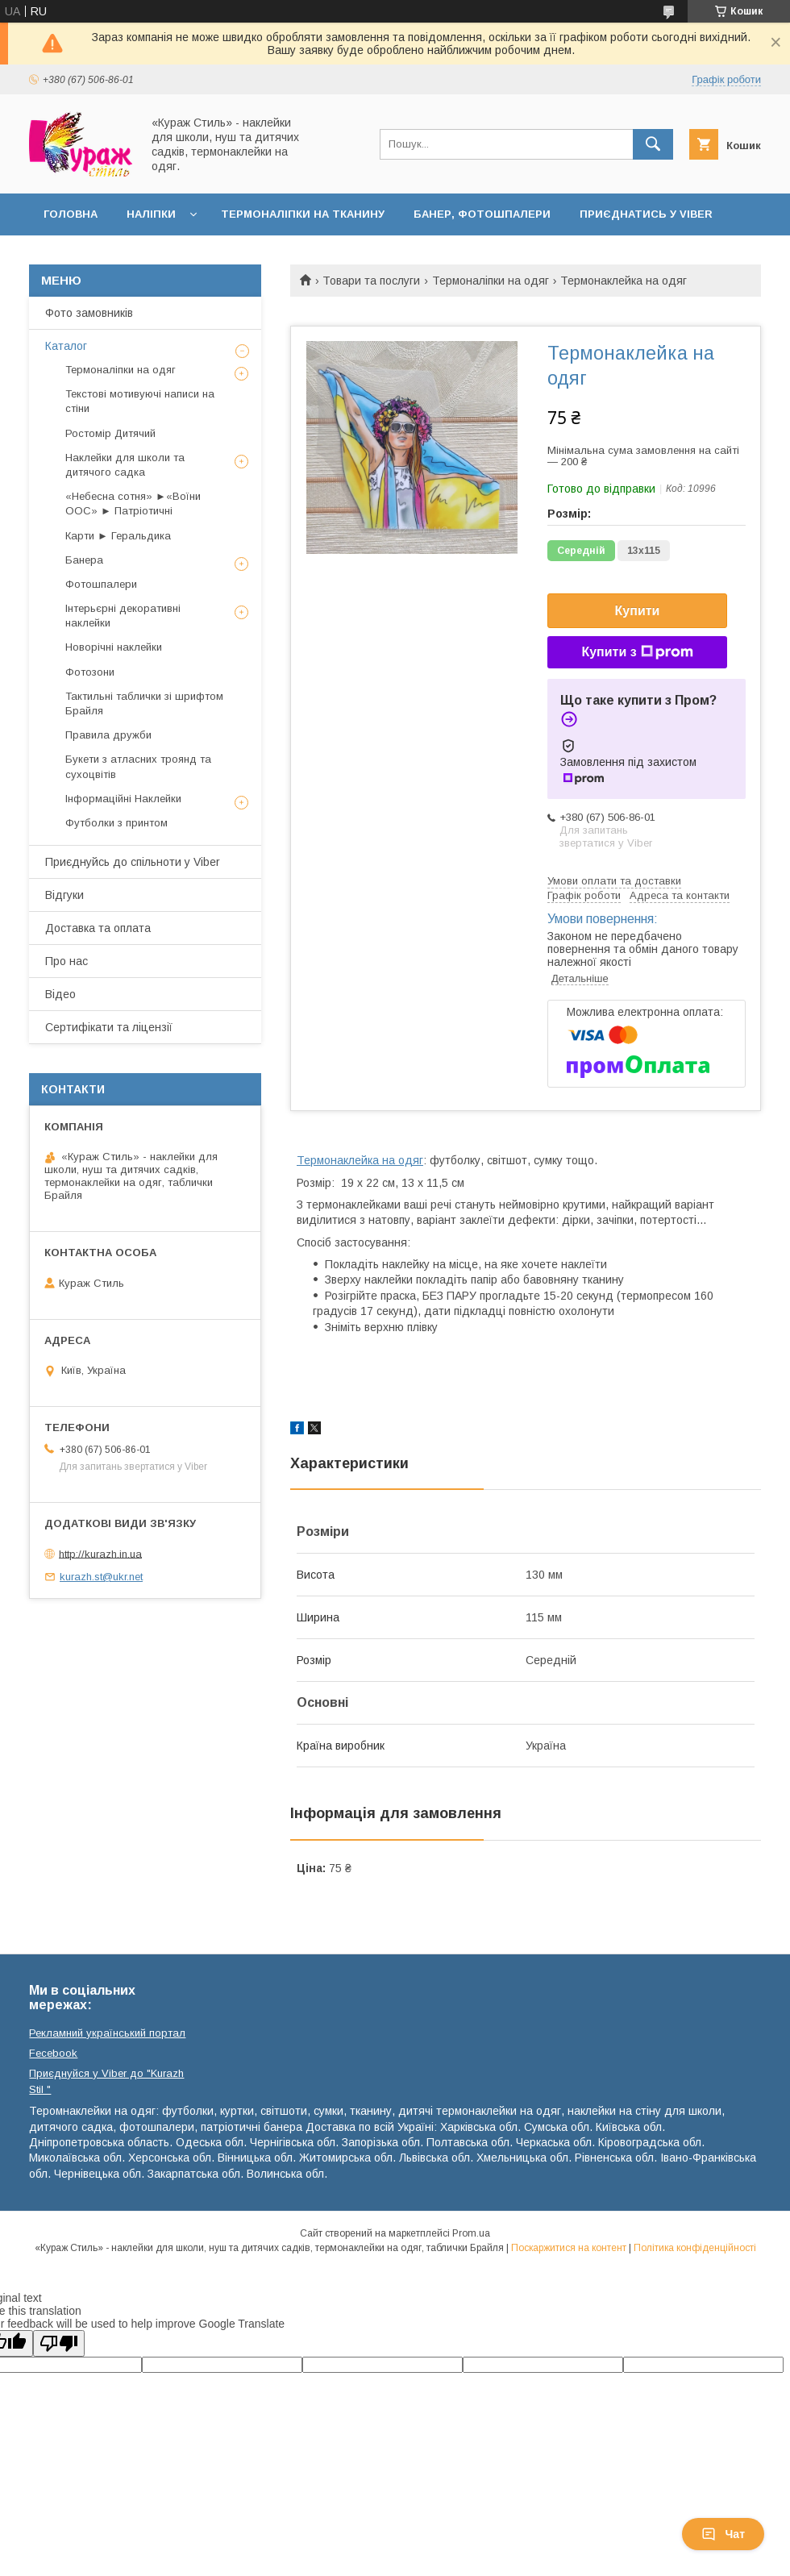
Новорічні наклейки (113, 647)
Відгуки (64, 894)
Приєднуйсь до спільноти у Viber (132, 861)
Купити (637, 611)
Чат (723, 2534)
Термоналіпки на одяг (490, 280)
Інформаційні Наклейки (123, 799)
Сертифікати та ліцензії (109, 1027)
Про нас (66, 961)
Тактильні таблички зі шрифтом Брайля (144, 703)
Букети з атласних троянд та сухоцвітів (138, 766)
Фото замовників (89, 312)
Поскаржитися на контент (568, 2247)
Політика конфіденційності (695, 2247)
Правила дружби (108, 735)
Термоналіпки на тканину (303, 214)
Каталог (66, 345)
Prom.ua (471, 2233)
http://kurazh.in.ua (100, 1553)
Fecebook (53, 2053)
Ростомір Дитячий (110, 433)
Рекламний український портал (107, 2033)
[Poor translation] (59, 2343)
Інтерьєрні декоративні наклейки (123, 615)
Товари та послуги (371, 280)
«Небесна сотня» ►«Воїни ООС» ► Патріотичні (133, 503)
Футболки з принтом (116, 823)
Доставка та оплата (98, 928)
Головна (71, 214)
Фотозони (89, 672)
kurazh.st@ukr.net (101, 1577)
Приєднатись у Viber (646, 214)
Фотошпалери (101, 584)
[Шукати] (653, 144)
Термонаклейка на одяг (360, 1160)
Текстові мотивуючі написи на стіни (139, 401)
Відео (60, 994)
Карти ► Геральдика (118, 536)
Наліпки (151, 214)
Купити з (636, 652)
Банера (84, 560)
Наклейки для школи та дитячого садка (125, 465)
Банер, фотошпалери (482, 214)
